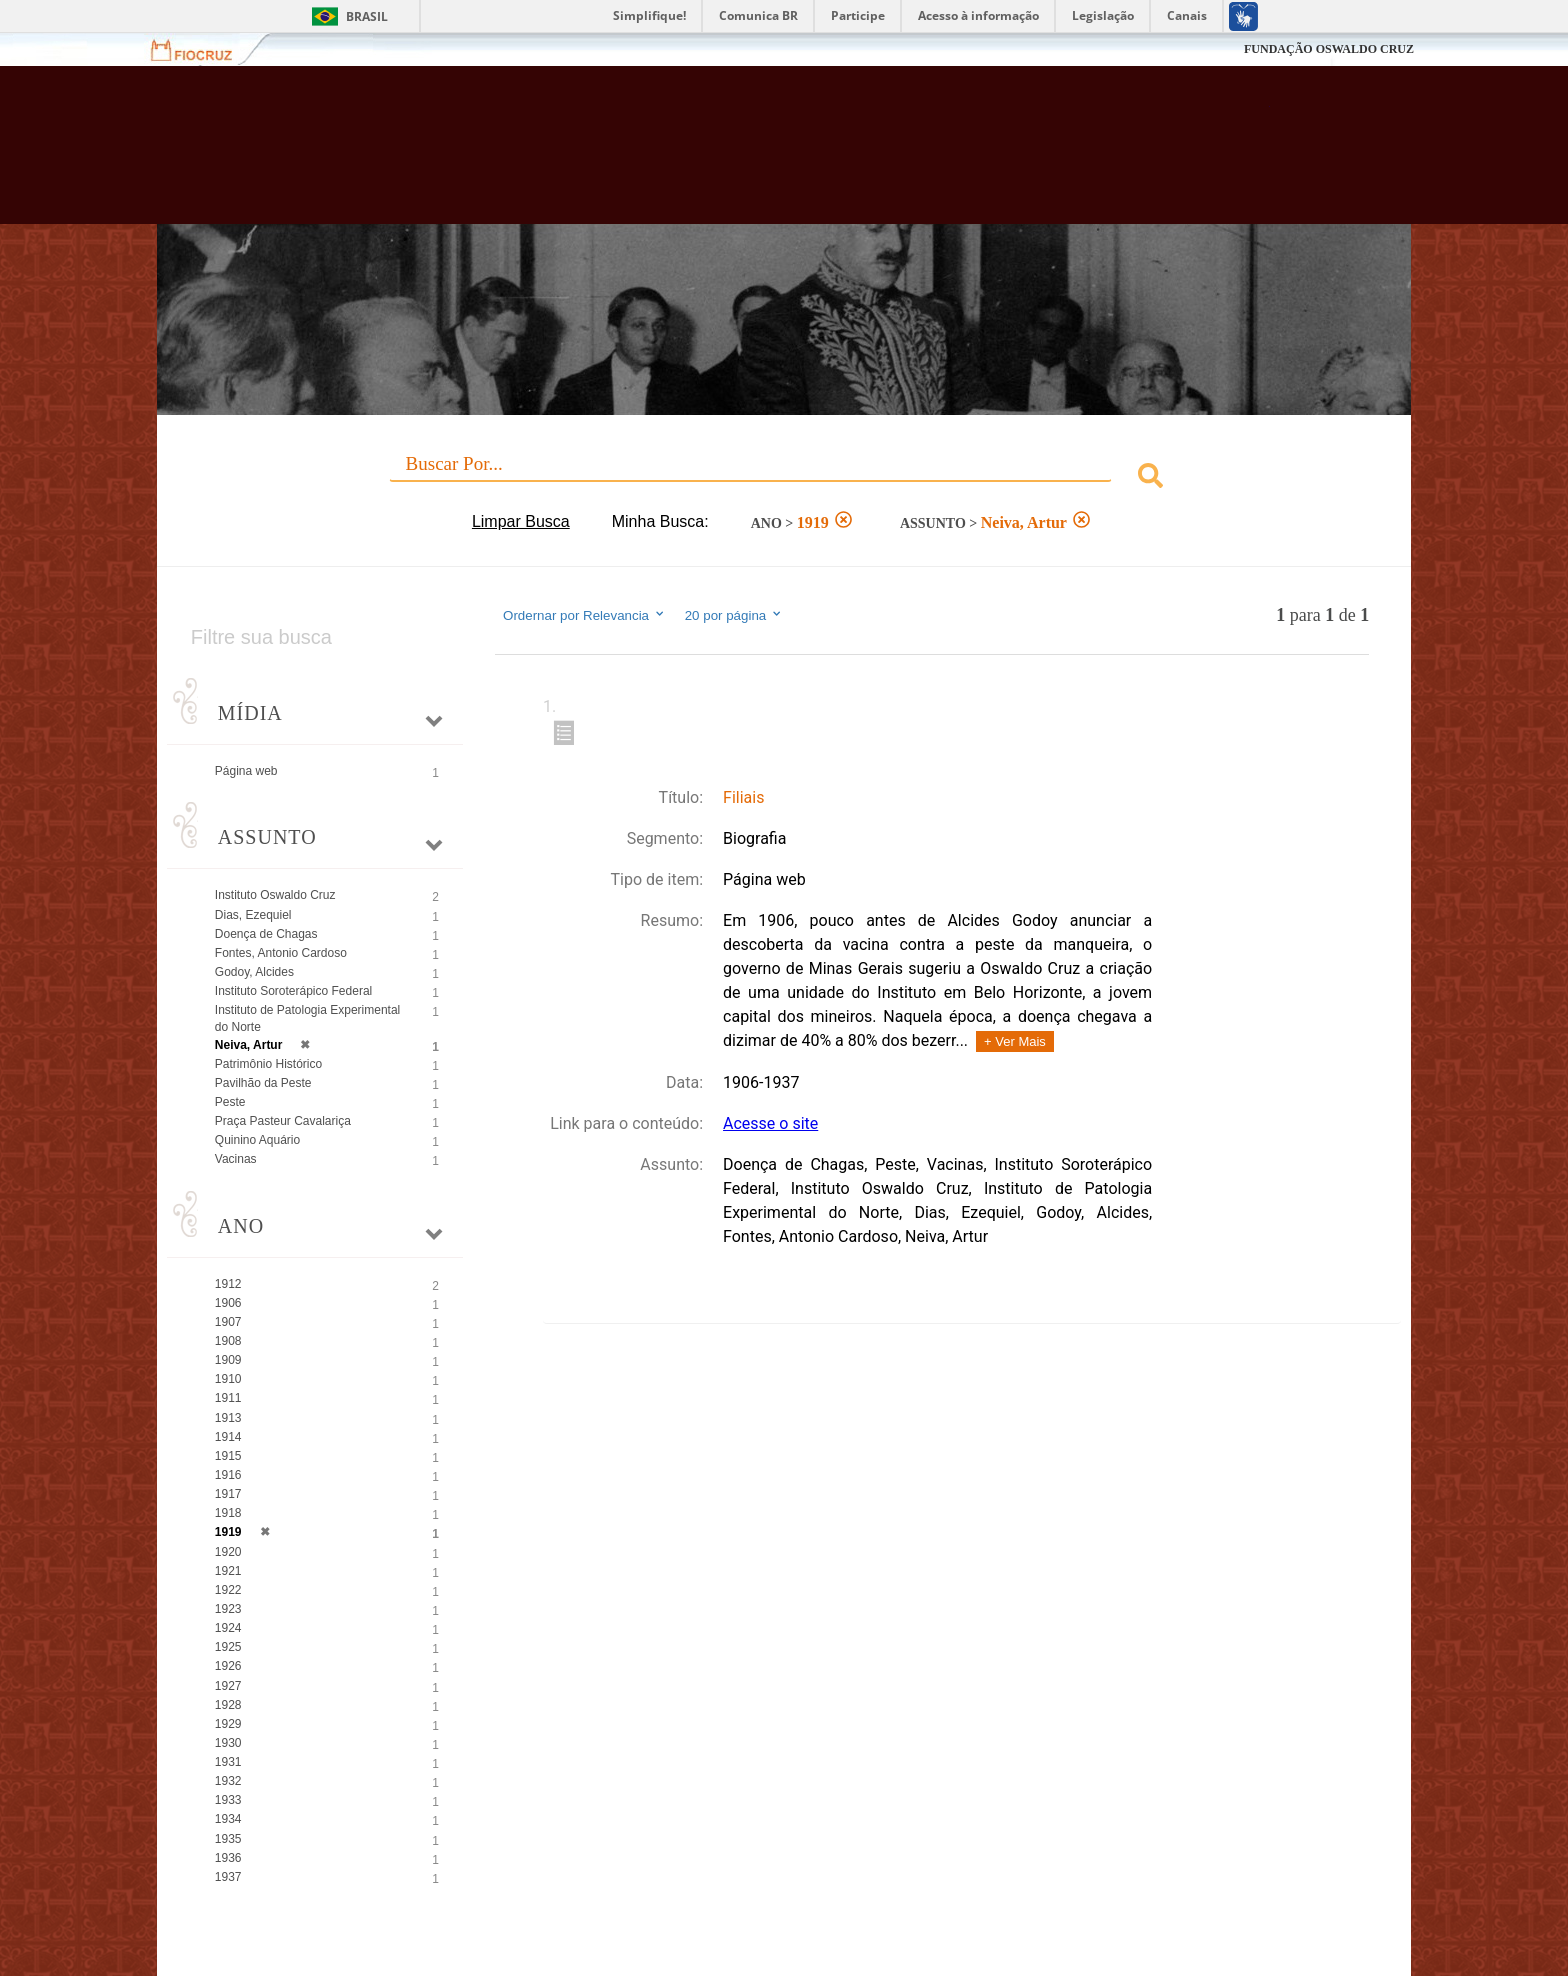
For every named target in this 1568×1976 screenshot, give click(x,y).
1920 (228, 1552)
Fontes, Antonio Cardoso (281, 953)
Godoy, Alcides (254, 972)
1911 (228, 1398)
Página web (246, 771)
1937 (228, 1877)
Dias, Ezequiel (253, 915)
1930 (228, 1743)
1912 (228, 1284)
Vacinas (236, 1159)
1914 (228, 1437)
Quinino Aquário (257, 1140)
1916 (228, 1475)
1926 (228, 1666)
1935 (228, 1839)
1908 (228, 1341)
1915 (228, 1456)
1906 (228, 1303)
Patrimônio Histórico (268, 1064)
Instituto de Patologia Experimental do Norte (307, 1018)
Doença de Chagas (266, 934)
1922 (228, 1590)
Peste (230, 1102)
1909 (228, 1360)
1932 (228, 1781)
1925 (228, 1647)
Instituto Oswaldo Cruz (275, 895)
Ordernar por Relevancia (584, 615)
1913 (228, 1418)
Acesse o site (770, 1123)
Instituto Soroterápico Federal (293, 991)
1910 (228, 1379)
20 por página (734, 615)
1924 (228, 1628)
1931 (228, 1762)
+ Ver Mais (1015, 1041)
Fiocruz (203, 49)
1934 (228, 1819)
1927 (228, 1686)
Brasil (367, 16)
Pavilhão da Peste (263, 1083)
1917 (228, 1494)
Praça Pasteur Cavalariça (283, 1121)
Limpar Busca (521, 521)
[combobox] (784, 478)
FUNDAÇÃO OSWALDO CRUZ (1329, 49)
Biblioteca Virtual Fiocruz (675, 155)
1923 (228, 1609)
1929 (228, 1724)
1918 (228, 1513)
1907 (228, 1322)
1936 (228, 1858)
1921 (228, 1571)
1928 (228, 1705)
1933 (228, 1800)
